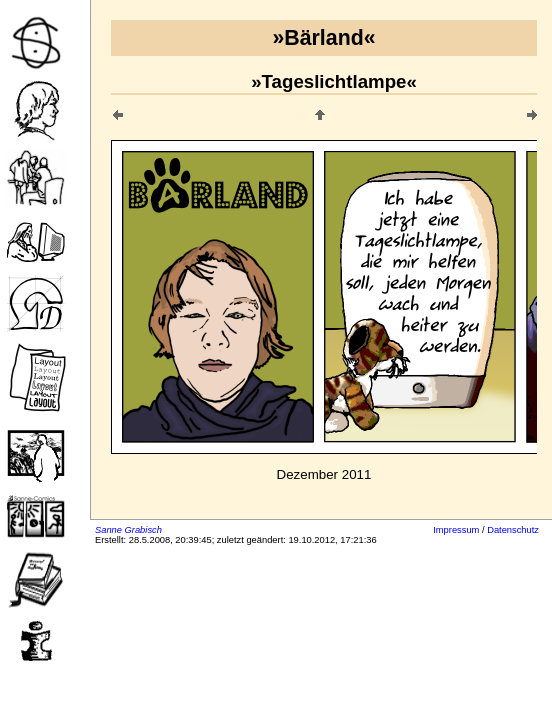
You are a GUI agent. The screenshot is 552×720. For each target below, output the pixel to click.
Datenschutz (513, 530)
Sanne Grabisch (128, 530)
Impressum (456, 530)
